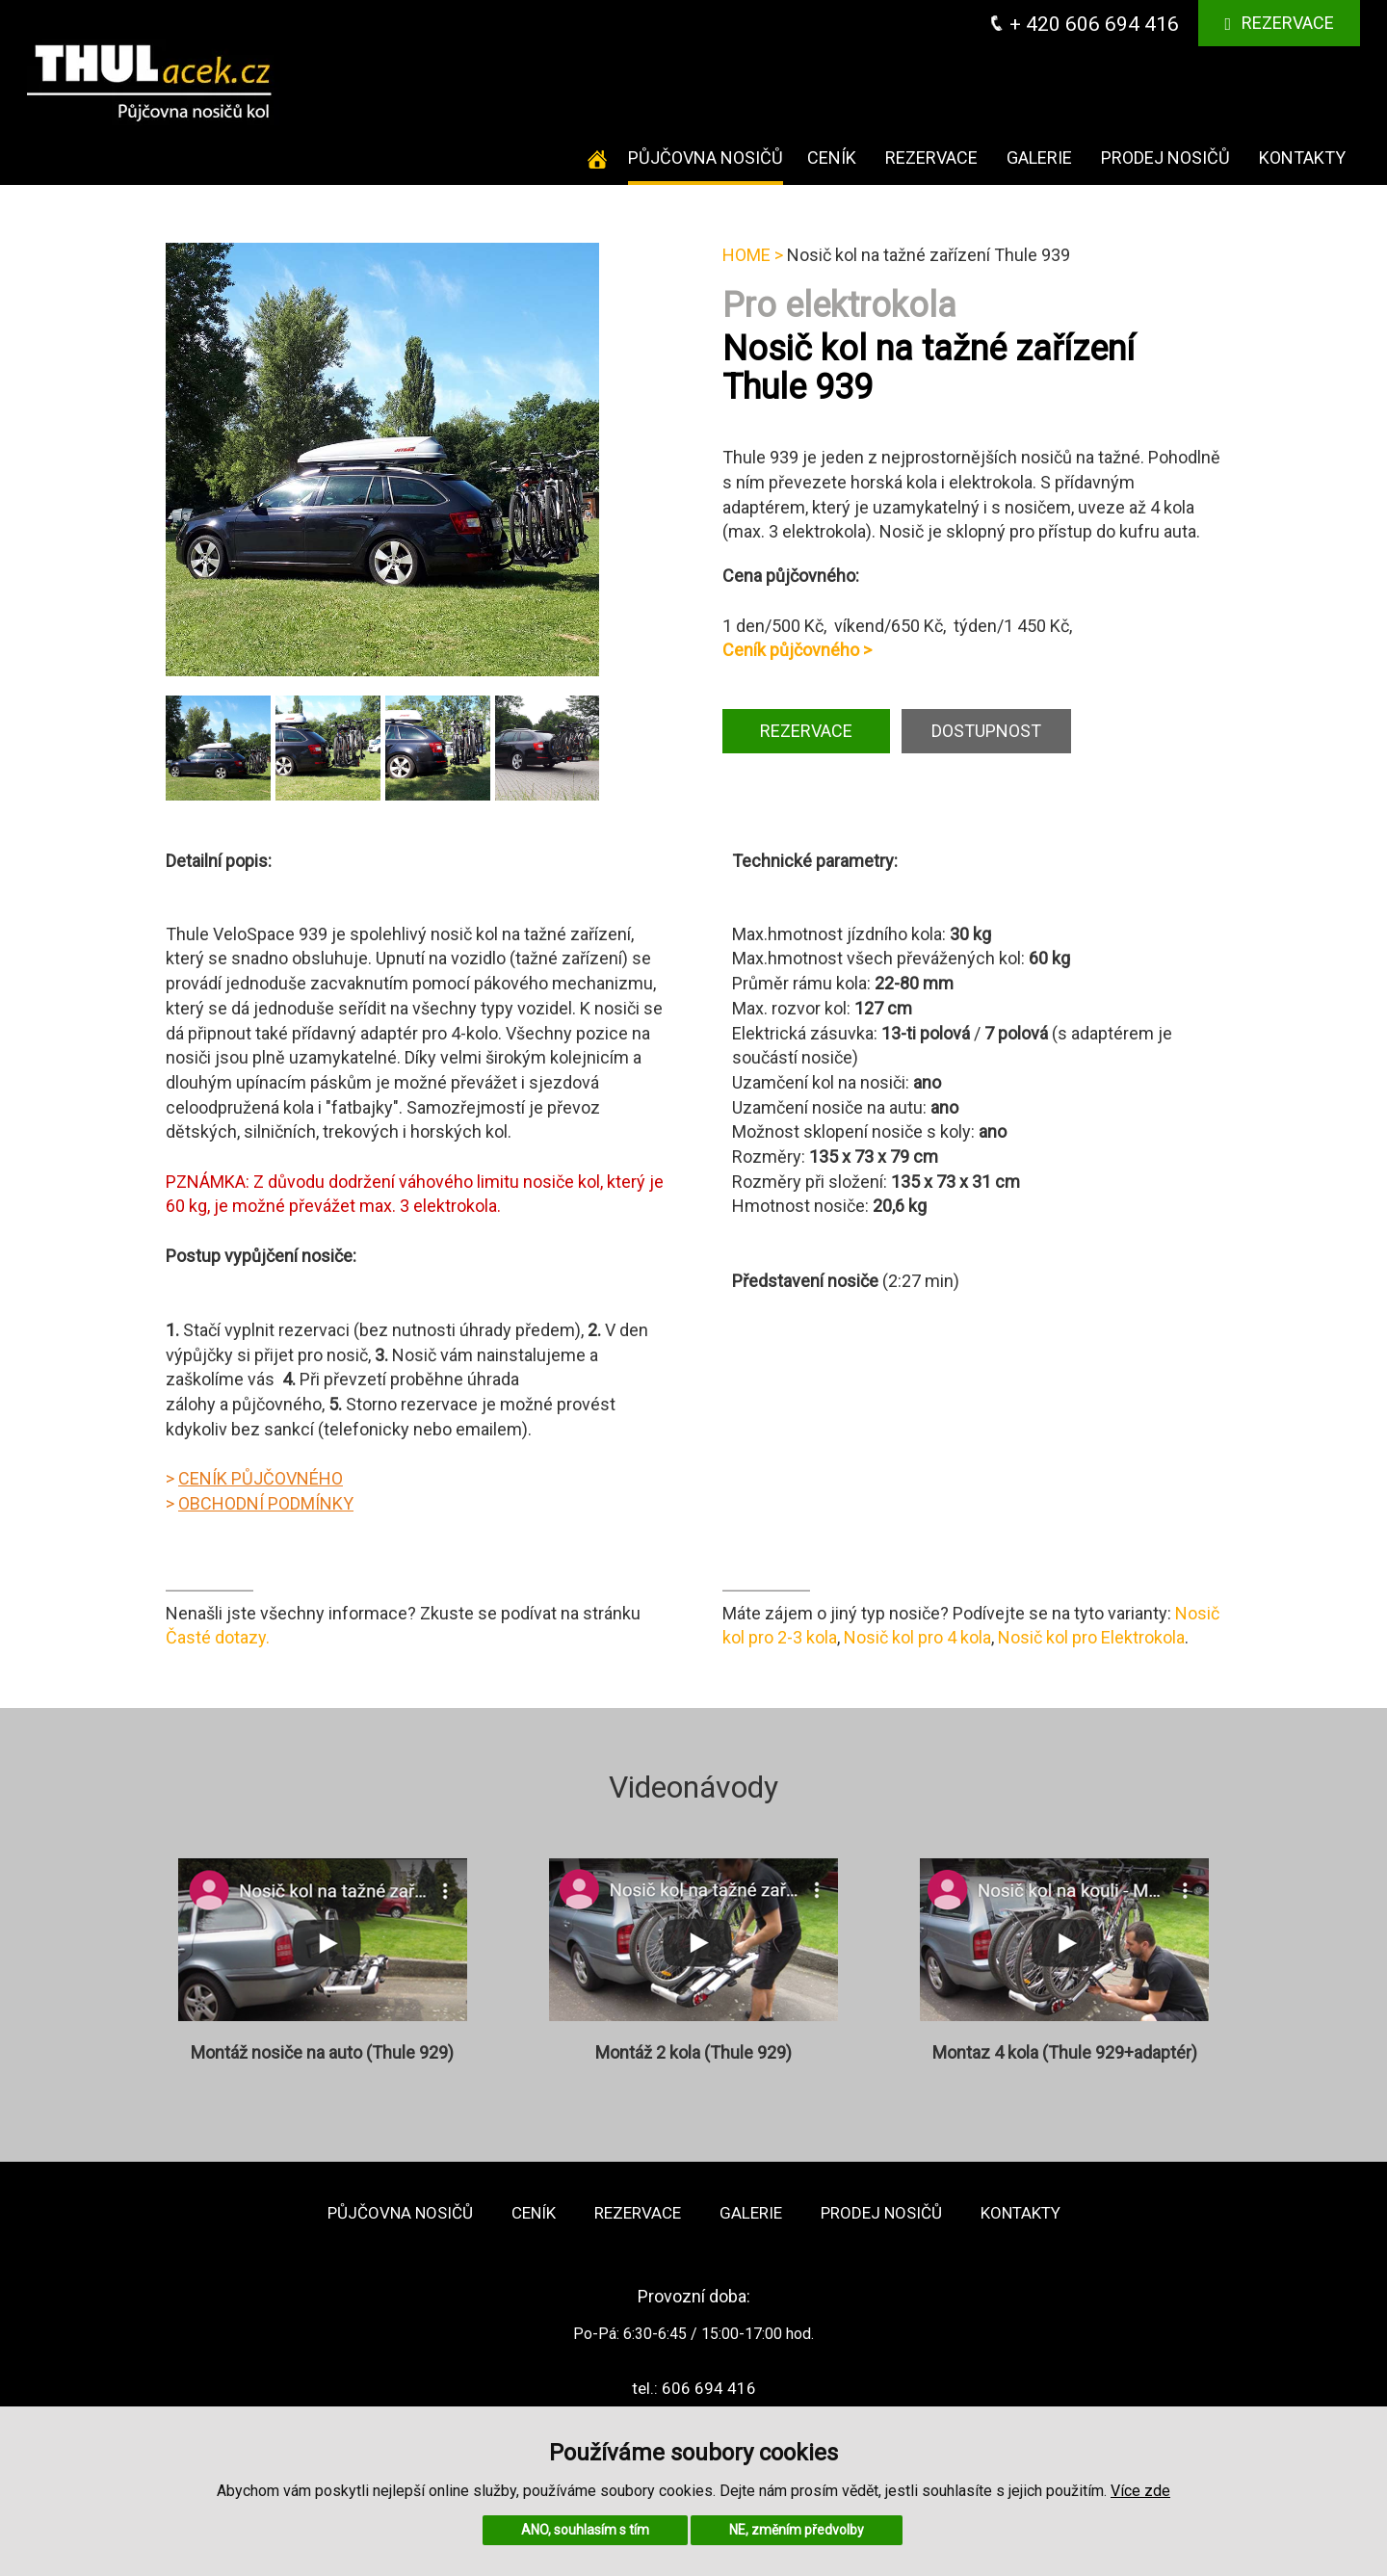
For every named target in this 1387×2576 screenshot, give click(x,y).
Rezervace (1279, 23)
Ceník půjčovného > (797, 650)
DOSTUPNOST (986, 731)
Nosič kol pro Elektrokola (1091, 1637)
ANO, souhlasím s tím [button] (585, 2529)
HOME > (752, 255)
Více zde (1140, 2491)
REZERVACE (806, 731)
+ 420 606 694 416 (1084, 24)
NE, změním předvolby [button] (796, 2529)
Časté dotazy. (218, 1637)
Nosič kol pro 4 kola (917, 1637)
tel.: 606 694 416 (694, 2388)
